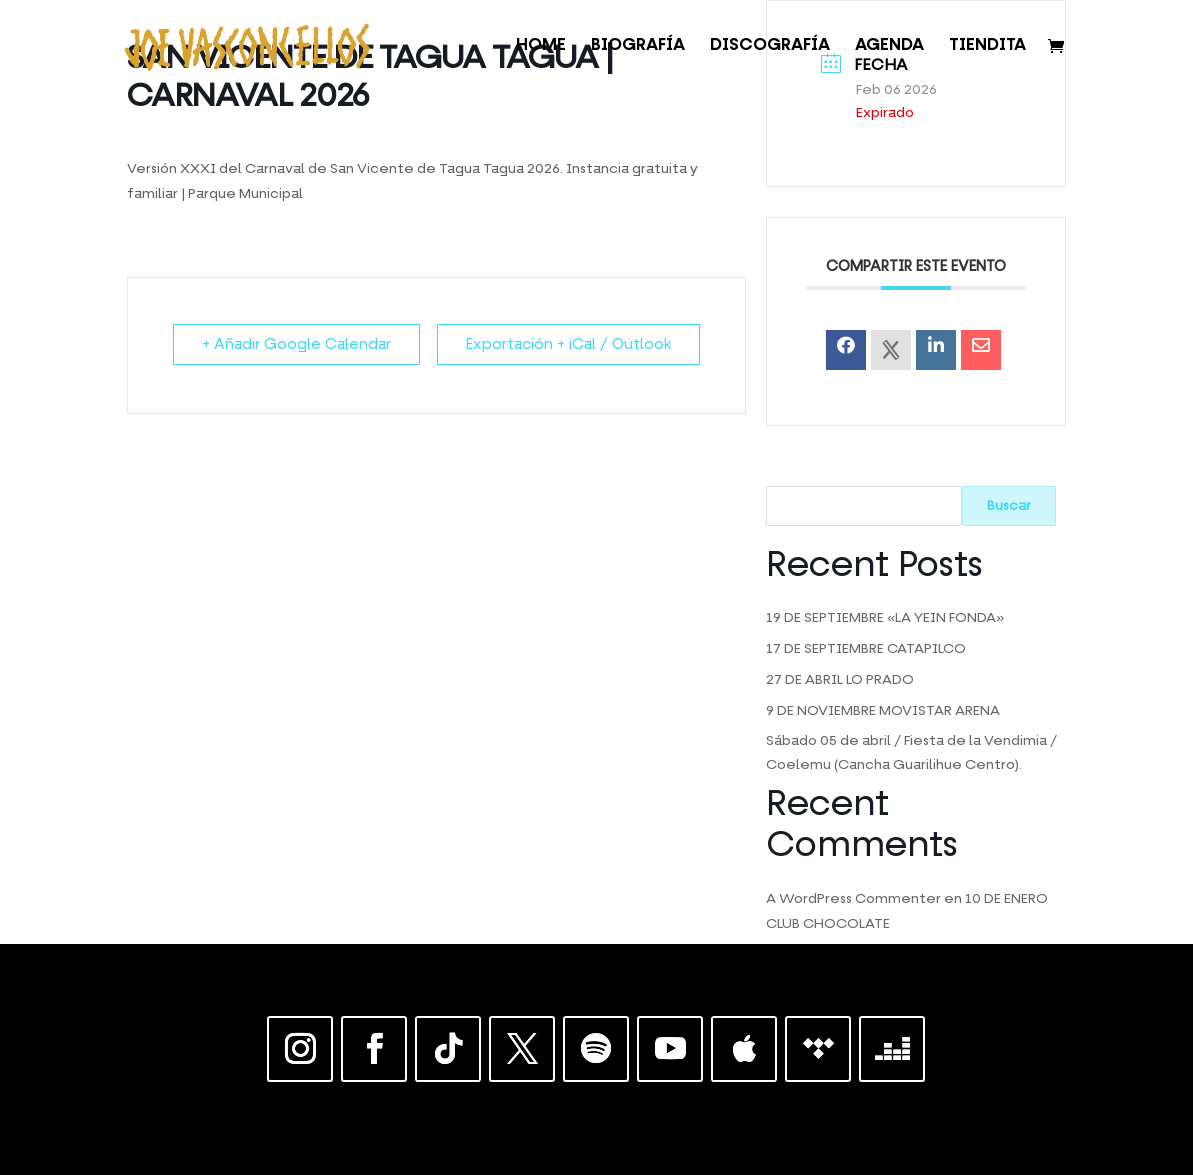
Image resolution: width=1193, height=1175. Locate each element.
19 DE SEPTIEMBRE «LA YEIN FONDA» (885, 618)
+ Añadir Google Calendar (296, 344)
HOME (541, 46)
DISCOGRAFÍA (770, 46)
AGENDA (889, 46)
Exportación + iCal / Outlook (568, 344)
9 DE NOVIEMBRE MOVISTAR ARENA (883, 711)
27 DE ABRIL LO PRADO (840, 680)
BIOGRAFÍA (638, 46)
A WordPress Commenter (853, 899)
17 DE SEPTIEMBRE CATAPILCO (866, 649)
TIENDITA (987, 46)
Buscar (1009, 506)
